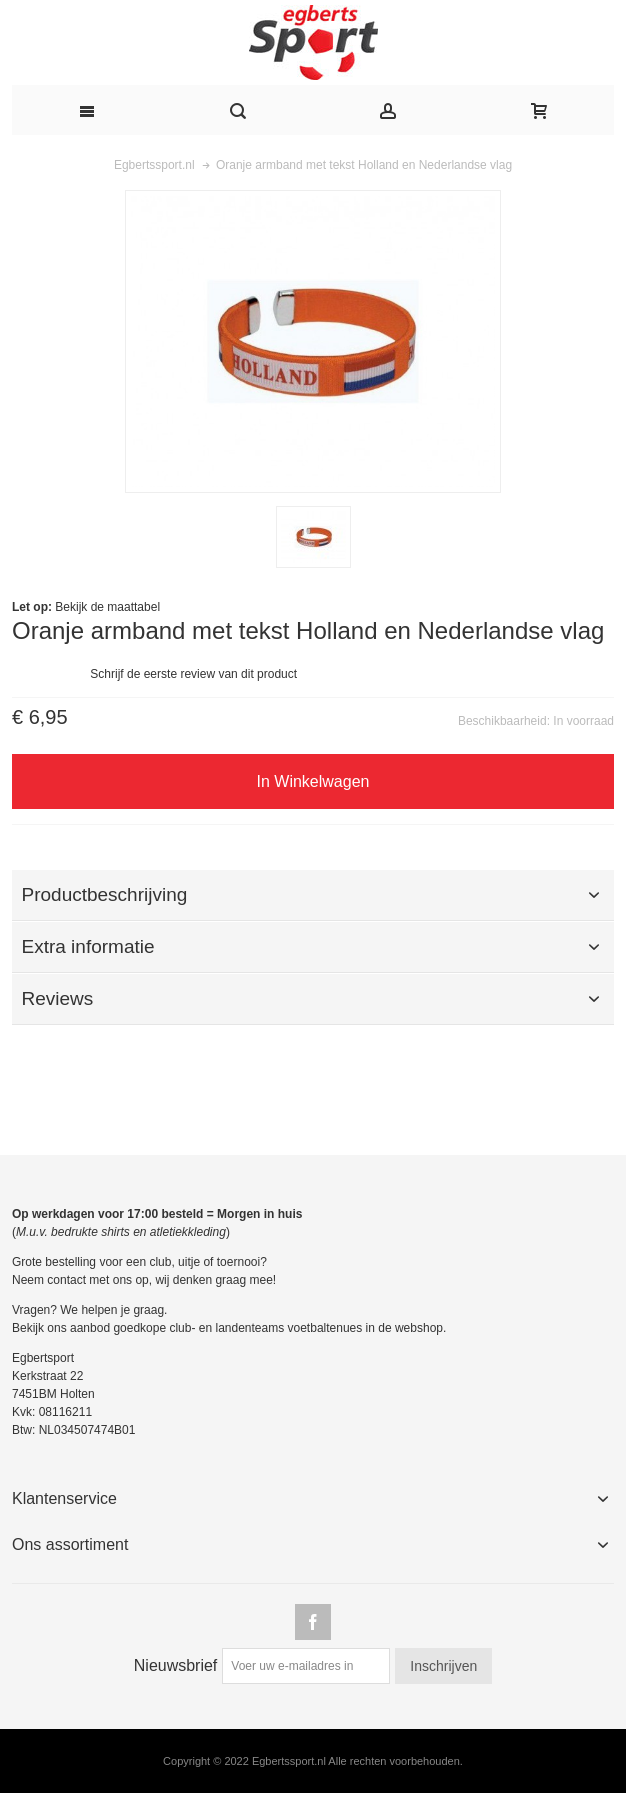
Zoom (313, 341)
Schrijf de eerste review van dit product (193, 674)
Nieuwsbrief (176, 1665)
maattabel (133, 607)
